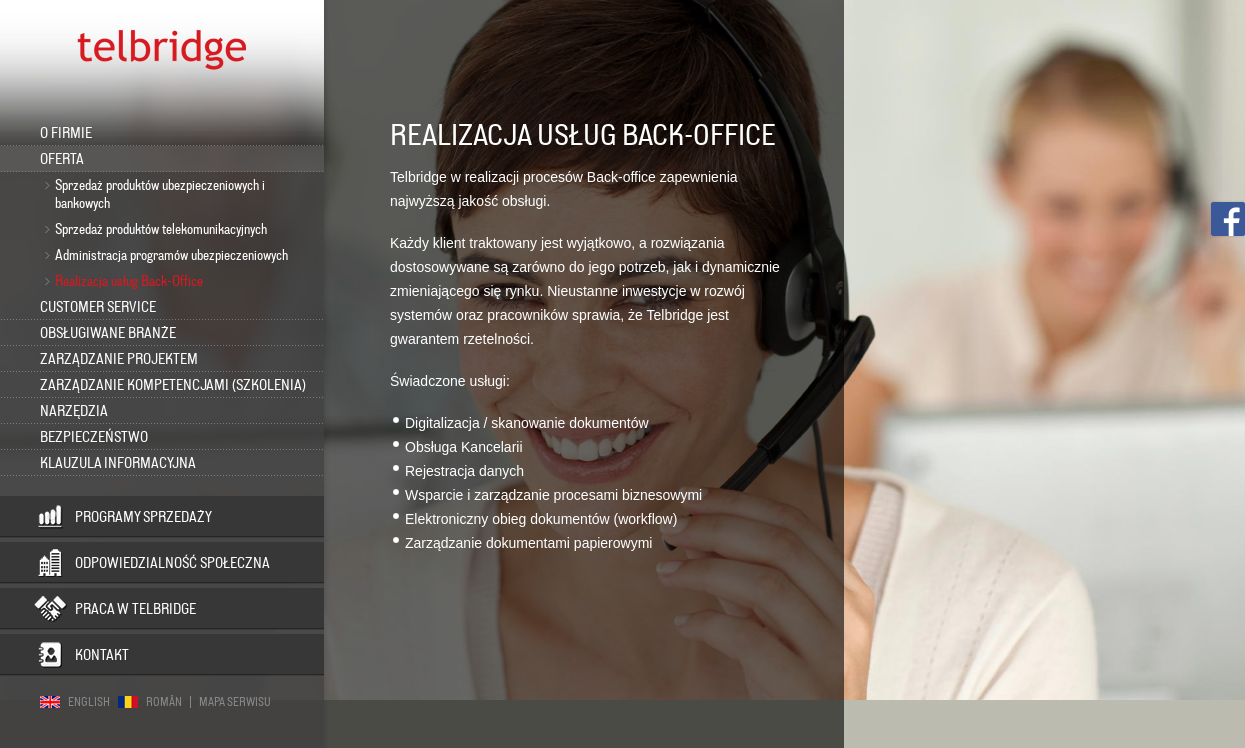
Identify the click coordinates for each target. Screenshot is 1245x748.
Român (164, 702)
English (89, 702)
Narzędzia (74, 411)
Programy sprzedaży (143, 517)
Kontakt (102, 655)
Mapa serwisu (235, 702)
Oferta (62, 159)
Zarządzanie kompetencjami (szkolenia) (173, 385)
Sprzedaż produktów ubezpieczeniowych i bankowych (160, 194)
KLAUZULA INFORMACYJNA (118, 463)
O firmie (66, 133)
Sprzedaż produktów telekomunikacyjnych (161, 229)
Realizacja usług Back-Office (129, 281)
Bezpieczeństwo (94, 437)
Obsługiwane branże (108, 333)
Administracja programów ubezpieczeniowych (171, 255)
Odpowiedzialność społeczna (172, 563)
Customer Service (98, 307)
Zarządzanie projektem (119, 359)
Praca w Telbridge (135, 609)
